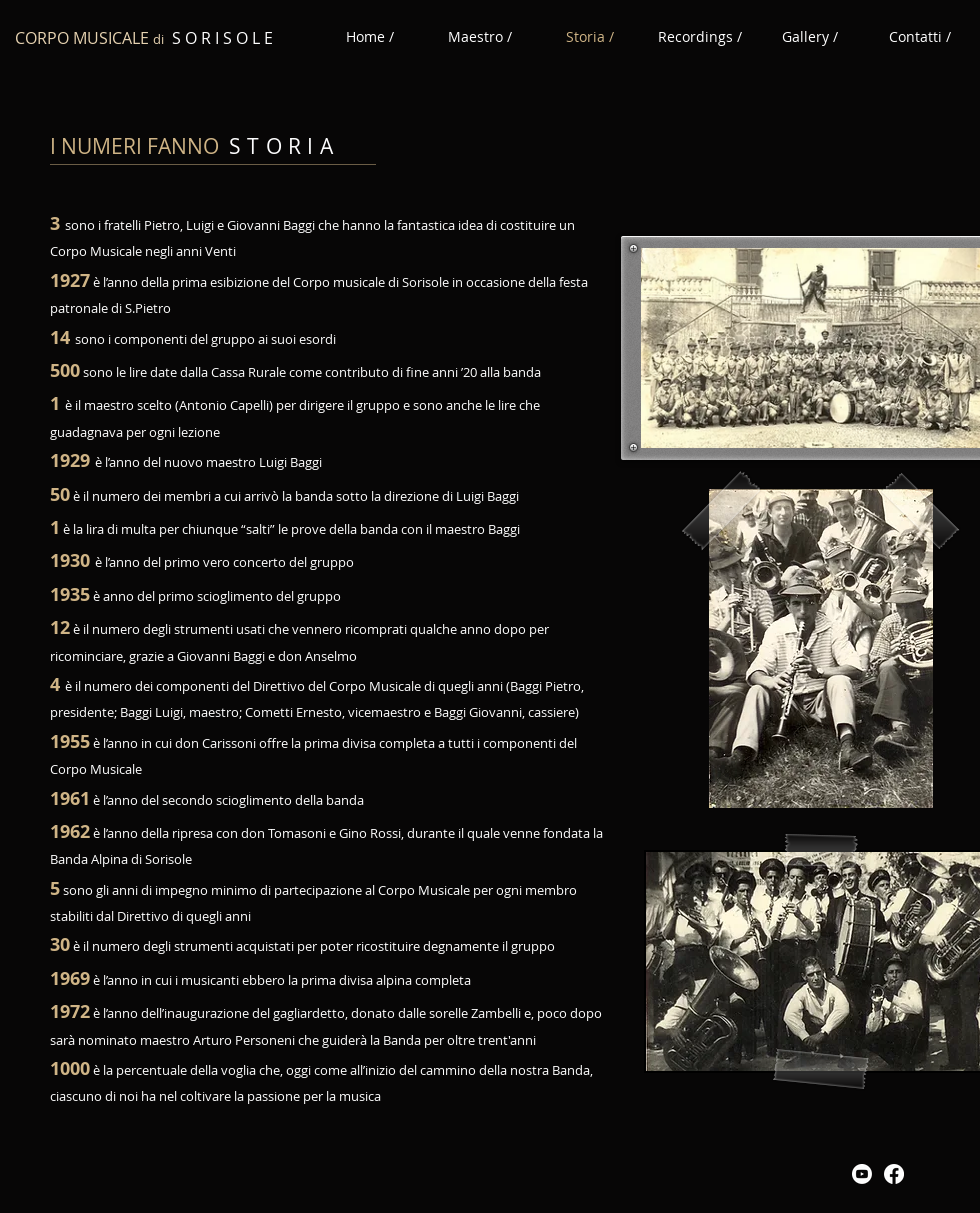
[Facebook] (894, 1174)
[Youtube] (862, 1174)
